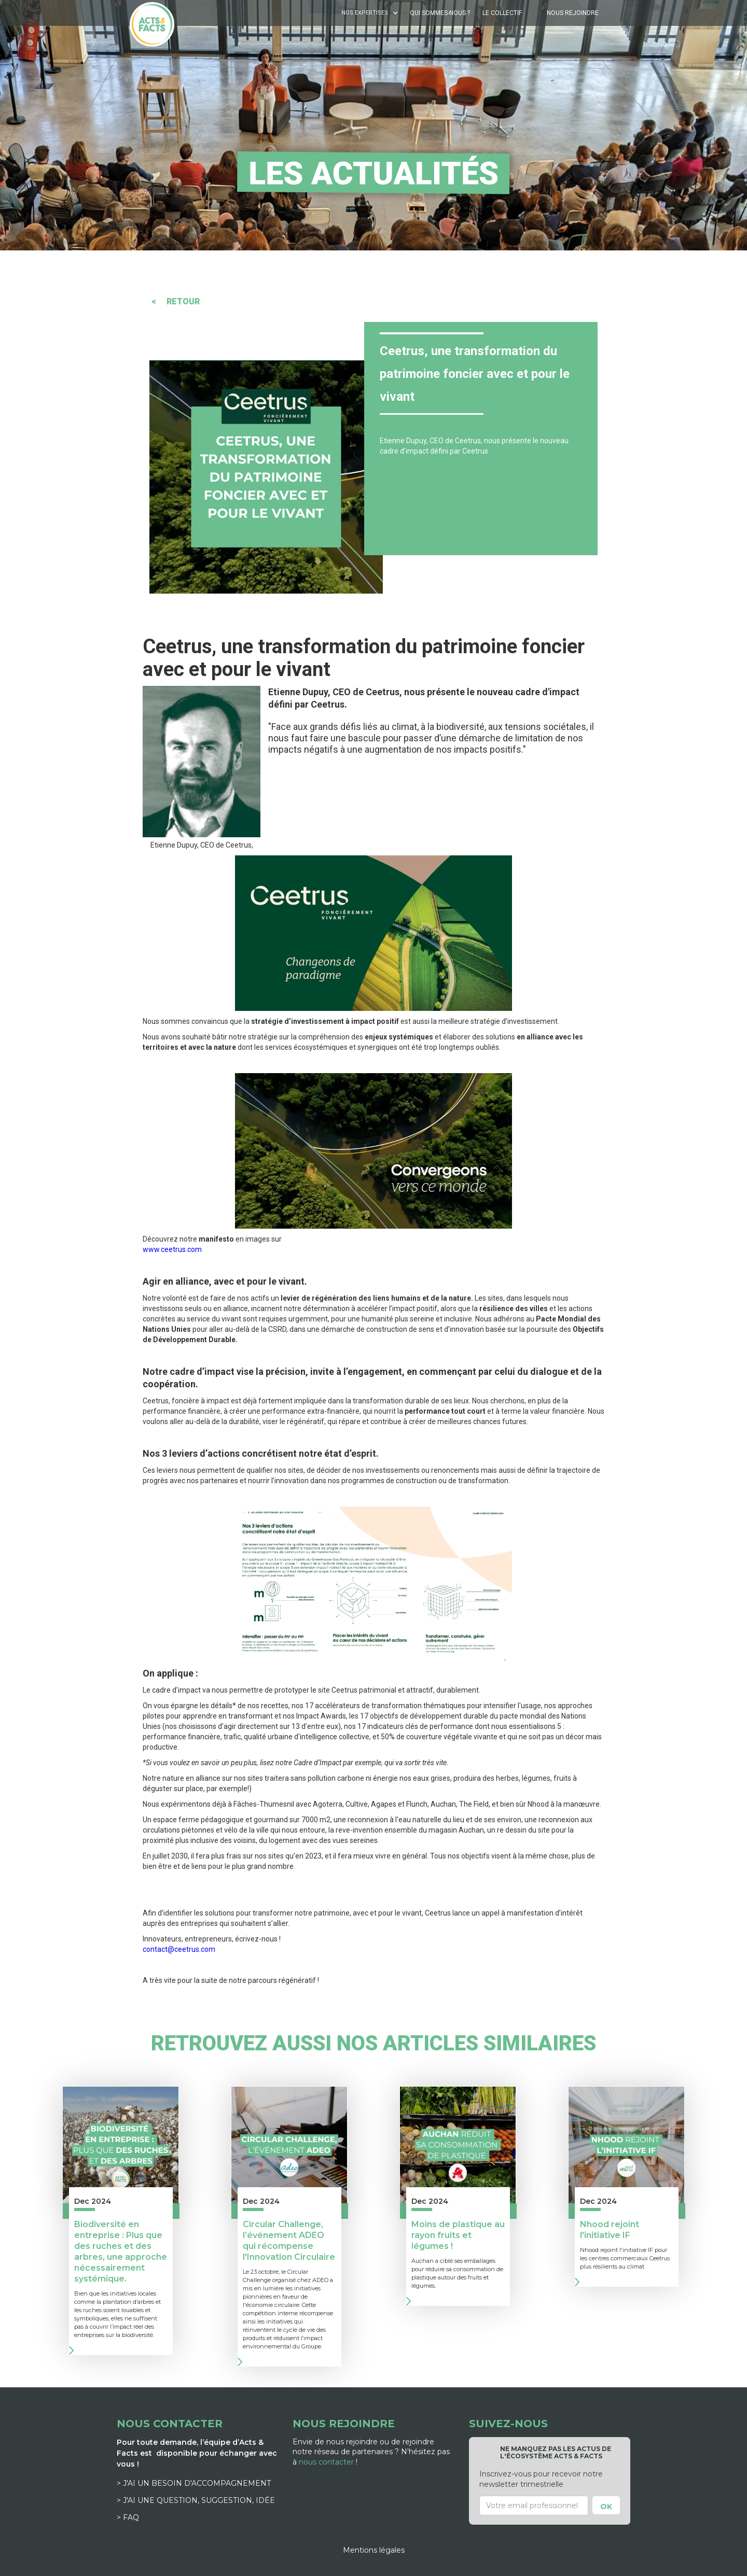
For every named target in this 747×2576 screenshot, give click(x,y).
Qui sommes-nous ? (440, 13)
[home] (152, 24)
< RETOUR (175, 301)
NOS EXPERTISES (364, 12)
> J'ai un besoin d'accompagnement (194, 2483)
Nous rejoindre (573, 13)
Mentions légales (374, 2550)
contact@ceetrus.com (179, 1949)
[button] (371, 13)
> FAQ (128, 2517)
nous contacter (326, 2462)
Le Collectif (502, 13)
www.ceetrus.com (172, 1249)
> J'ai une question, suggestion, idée (196, 2500)
